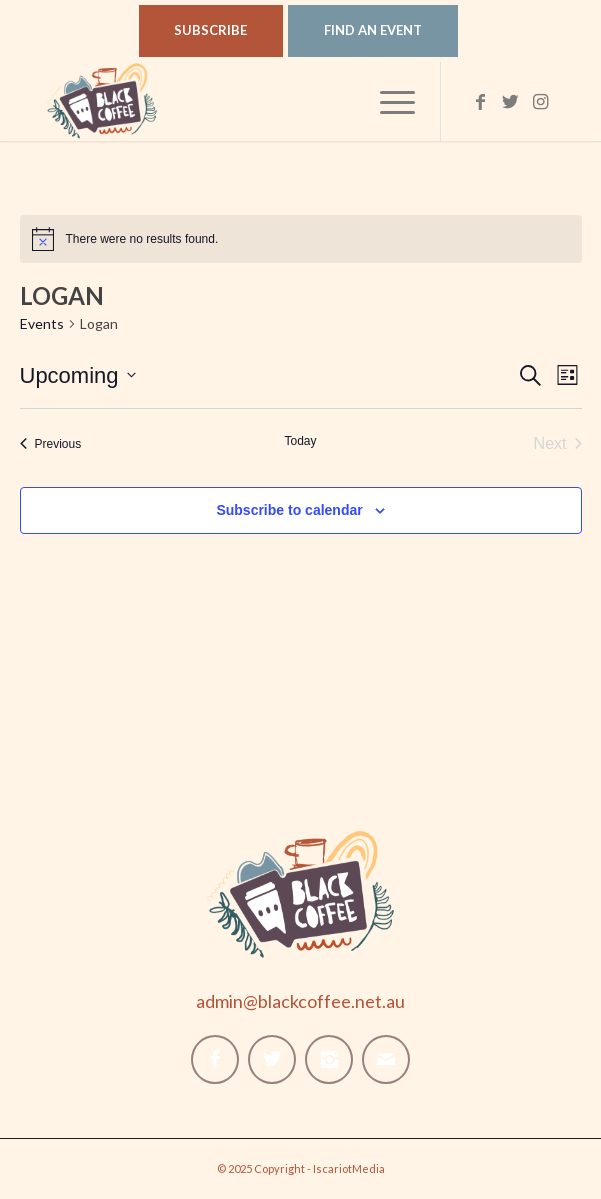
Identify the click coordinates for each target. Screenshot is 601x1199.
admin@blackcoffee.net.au (300, 1001)
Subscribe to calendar (289, 510)
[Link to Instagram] (541, 101)
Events (42, 323)
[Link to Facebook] (481, 101)
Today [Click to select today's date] (300, 441)
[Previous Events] (51, 444)
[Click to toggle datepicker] (78, 375)
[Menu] (387, 101)
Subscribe (210, 30)
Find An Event (373, 30)
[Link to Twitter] (511, 101)
